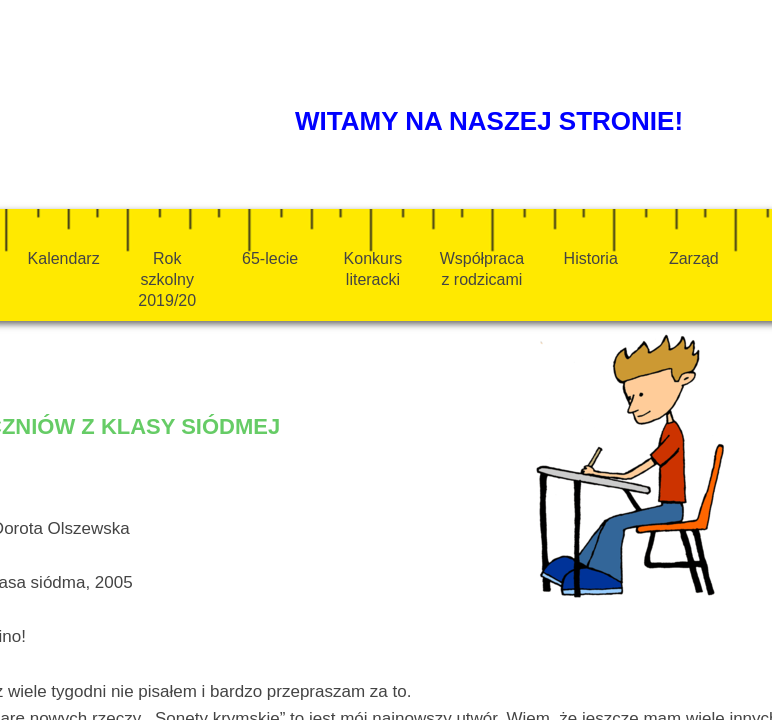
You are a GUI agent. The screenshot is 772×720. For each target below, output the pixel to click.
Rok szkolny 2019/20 (167, 279)
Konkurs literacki (373, 269)
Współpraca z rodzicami (482, 269)
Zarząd (694, 258)
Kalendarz (64, 258)
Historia (591, 258)
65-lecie (270, 258)
